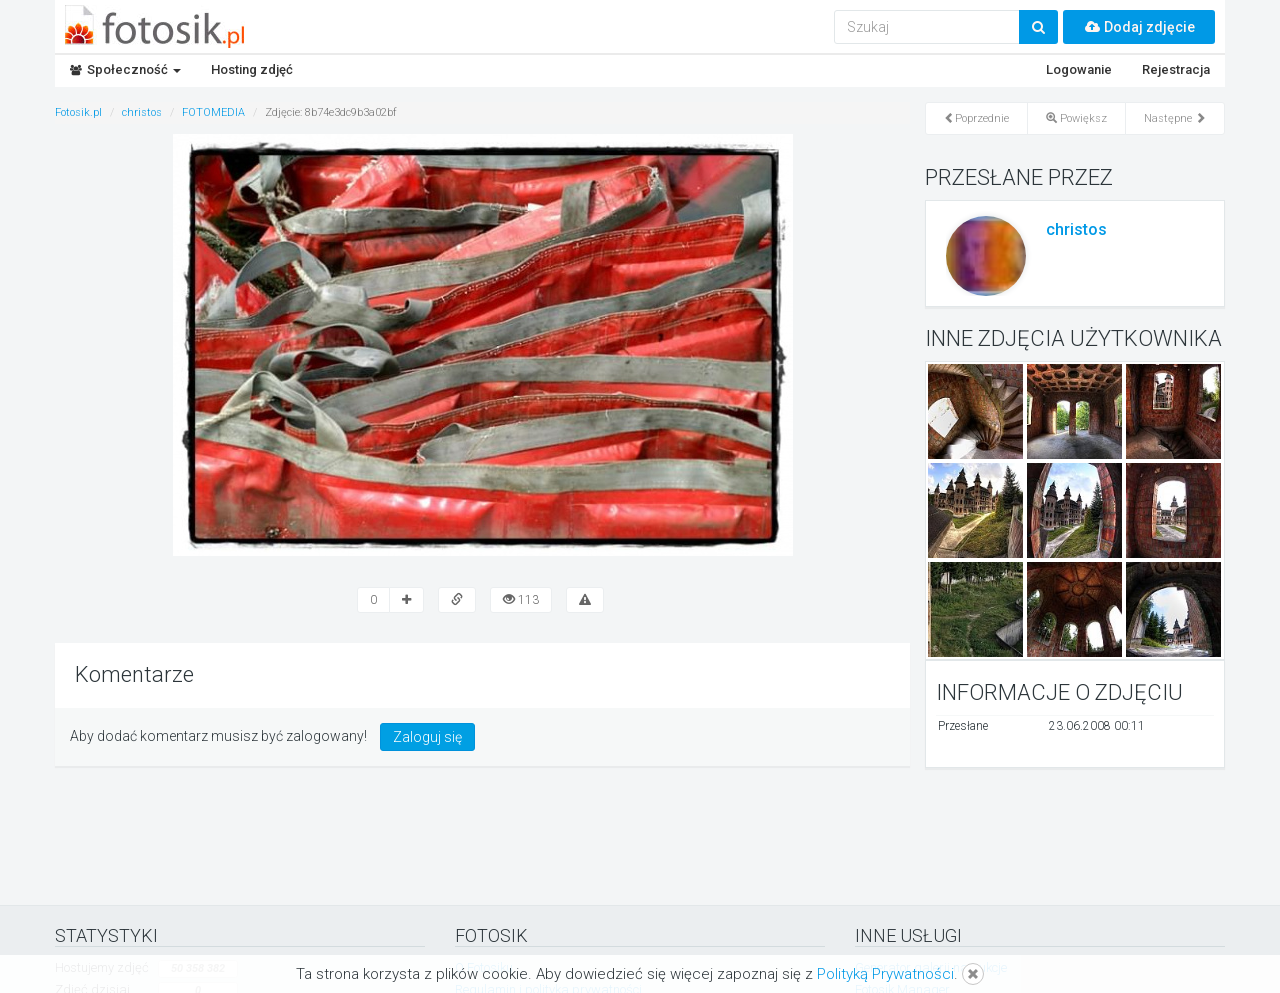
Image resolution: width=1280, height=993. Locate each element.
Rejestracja (1176, 69)
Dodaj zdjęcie (1139, 27)
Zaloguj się (427, 737)
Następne (1175, 118)
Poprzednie (976, 118)
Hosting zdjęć (252, 69)
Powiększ (1076, 118)
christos (1076, 229)
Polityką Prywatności (885, 974)
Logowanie (1079, 69)
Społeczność (125, 69)
